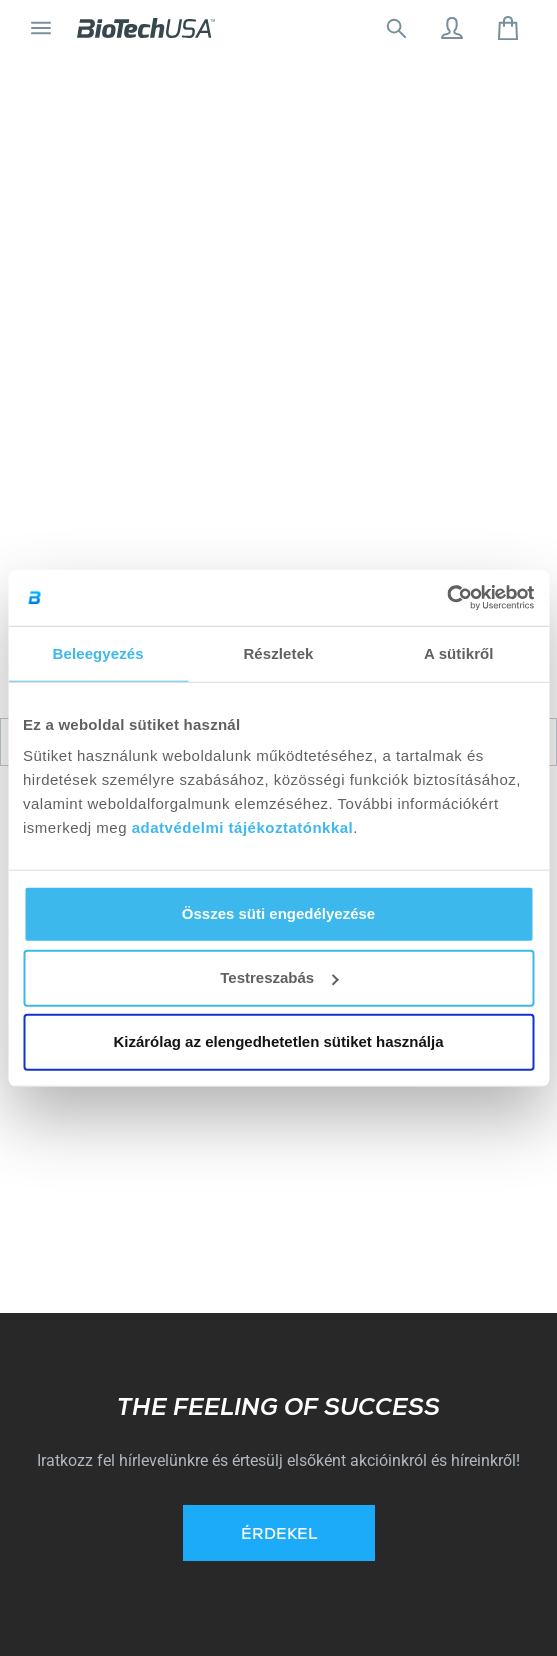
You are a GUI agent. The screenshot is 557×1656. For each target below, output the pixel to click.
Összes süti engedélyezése (278, 913)
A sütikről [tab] (459, 652)
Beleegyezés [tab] (98, 652)
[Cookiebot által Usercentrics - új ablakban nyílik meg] (446, 598)
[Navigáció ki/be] (41, 28)
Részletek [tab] (278, 652)
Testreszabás (279, 977)
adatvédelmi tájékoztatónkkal (243, 827)
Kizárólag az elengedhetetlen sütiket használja (278, 1041)
